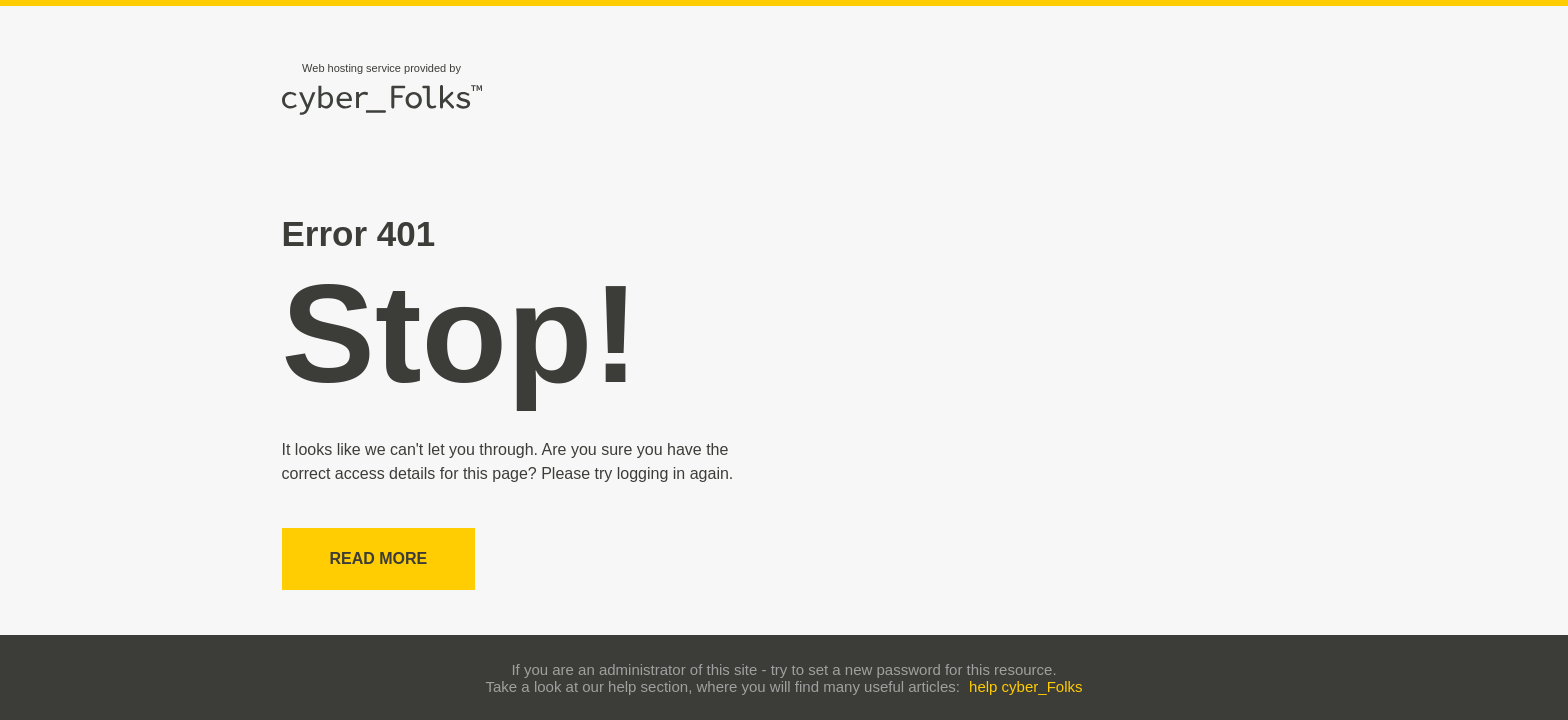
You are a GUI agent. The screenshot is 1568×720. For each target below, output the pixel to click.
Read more (379, 558)
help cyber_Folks (1025, 686)
